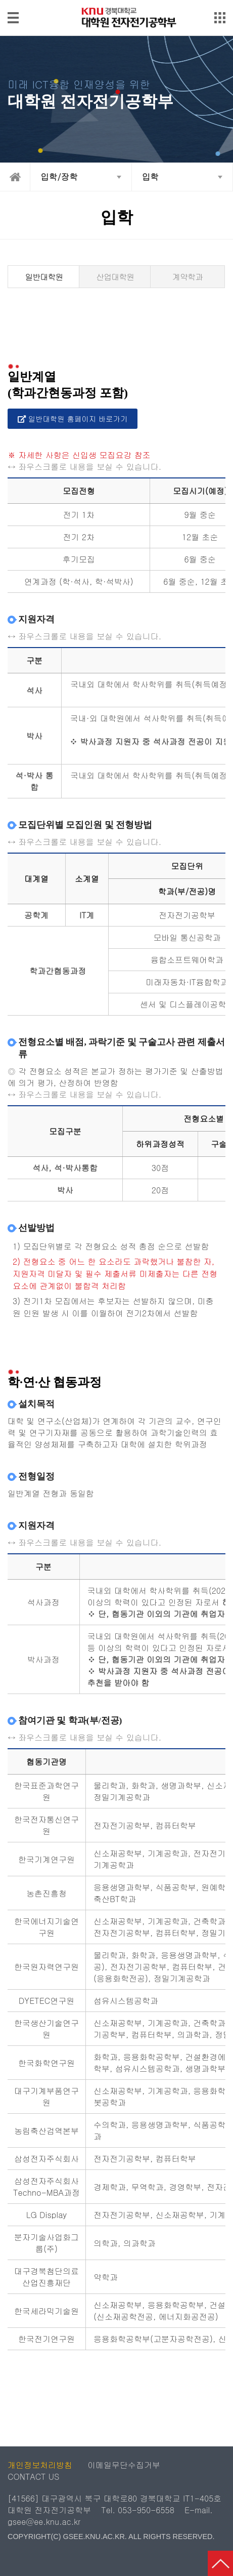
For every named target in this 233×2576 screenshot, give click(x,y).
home (15, 177)
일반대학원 (44, 277)
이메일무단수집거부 (123, 2465)
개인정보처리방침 (40, 2465)
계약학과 (187, 277)
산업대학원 (115, 277)
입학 (150, 177)
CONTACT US (33, 2476)
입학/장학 (59, 177)
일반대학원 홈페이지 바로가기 (72, 419)
